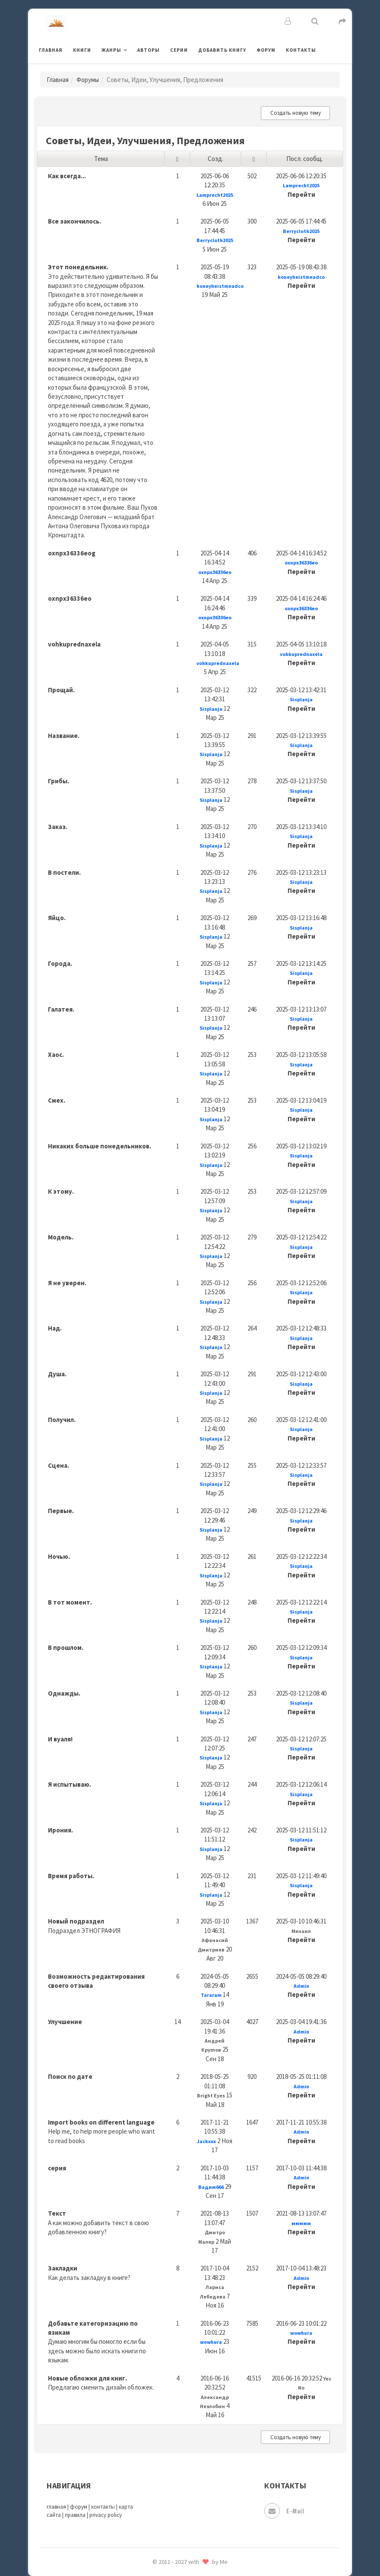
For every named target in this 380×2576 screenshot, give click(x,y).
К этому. (61, 1191)
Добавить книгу (222, 50)
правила (75, 2515)
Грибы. (58, 781)
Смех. (56, 1100)
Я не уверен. (67, 1283)
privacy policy (105, 2515)
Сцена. (58, 1465)
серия (57, 2168)
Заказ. (57, 827)
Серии (179, 50)
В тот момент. (70, 1602)
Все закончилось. (74, 221)
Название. (63, 735)
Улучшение (65, 2022)
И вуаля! (60, 1739)
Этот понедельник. (78, 267)
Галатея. (61, 1009)
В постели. (64, 872)
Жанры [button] (111, 50)
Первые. (61, 1511)
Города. (60, 963)
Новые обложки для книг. (87, 2378)
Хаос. (56, 1054)
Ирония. (60, 1830)
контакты (103, 2506)
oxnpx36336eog (71, 553)
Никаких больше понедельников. (99, 1146)
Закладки (62, 2268)
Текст (57, 2213)
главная (56, 2506)
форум (78, 2506)
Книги (82, 50)
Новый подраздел (76, 1921)
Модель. (60, 1237)
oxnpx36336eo (70, 598)
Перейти (301, 194)
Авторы (148, 50)
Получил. (62, 1420)
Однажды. (64, 1693)
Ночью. (59, 1556)
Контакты (301, 50)
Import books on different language (101, 2122)
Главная (51, 50)
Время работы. (71, 1876)
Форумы (87, 80)
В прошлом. (65, 1647)
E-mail (284, 2511)
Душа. (57, 1374)
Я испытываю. (69, 1784)
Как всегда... (67, 176)
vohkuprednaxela (74, 644)
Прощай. (61, 690)
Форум (266, 50)
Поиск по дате (70, 2076)
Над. (55, 1328)
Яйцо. (57, 918)
